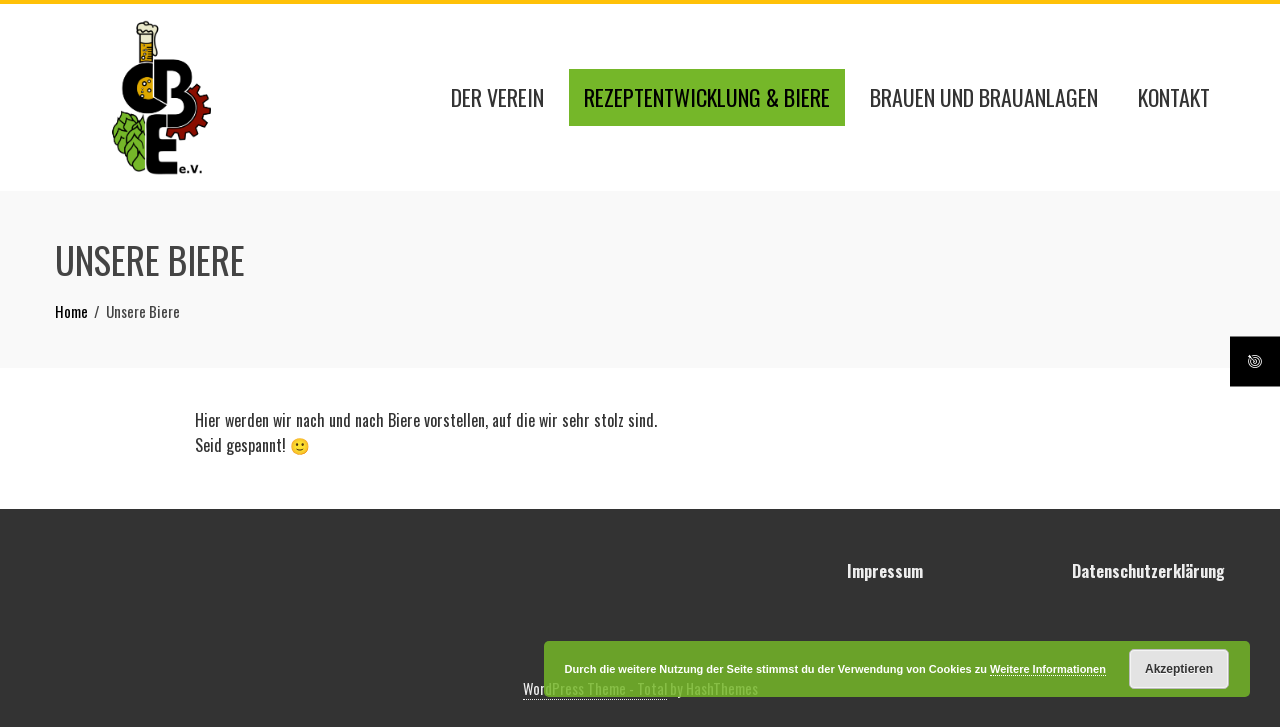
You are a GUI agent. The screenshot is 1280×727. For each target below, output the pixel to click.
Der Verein (497, 97)
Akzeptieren (1179, 669)
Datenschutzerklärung (1148, 571)
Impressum (885, 571)
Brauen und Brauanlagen (984, 97)
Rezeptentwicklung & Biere (707, 97)
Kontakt (1174, 97)
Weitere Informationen (1048, 669)
